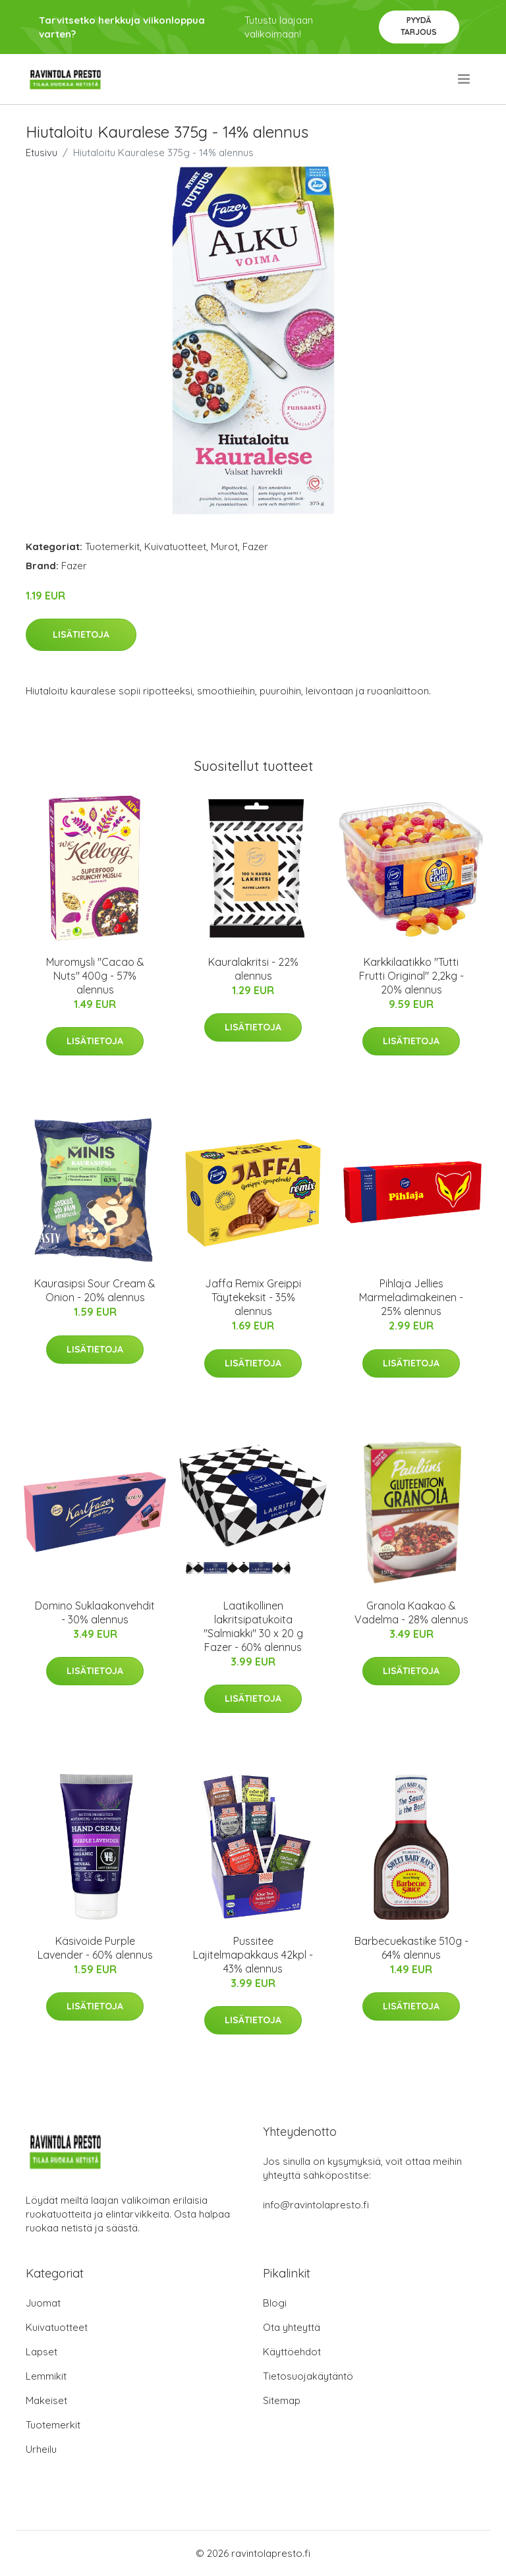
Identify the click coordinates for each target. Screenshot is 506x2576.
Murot (224, 546)
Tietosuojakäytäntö (308, 2376)
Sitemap (281, 2400)
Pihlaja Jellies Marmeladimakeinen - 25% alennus (411, 1297)
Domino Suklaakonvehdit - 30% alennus (95, 1612)
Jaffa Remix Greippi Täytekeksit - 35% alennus (253, 1297)
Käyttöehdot (292, 2351)
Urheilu (41, 2449)
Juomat (43, 2303)
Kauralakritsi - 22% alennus (253, 968)
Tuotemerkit (112, 546)
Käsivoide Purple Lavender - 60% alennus (95, 1947)
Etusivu (41, 152)
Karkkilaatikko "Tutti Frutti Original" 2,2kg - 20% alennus (411, 975)
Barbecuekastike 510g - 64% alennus (411, 1947)
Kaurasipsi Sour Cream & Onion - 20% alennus (94, 1290)
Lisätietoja (81, 634)
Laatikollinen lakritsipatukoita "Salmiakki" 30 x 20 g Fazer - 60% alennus (253, 1626)
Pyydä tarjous (419, 26)
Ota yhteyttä (291, 2327)
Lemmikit (46, 2376)
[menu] (464, 79)
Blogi (275, 2303)
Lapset (41, 2351)
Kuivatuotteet (175, 546)
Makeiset (46, 2400)
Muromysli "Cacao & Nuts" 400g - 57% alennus (95, 975)
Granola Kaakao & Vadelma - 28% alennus (411, 1612)
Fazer (255, 546)
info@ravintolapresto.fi (316, 2204)
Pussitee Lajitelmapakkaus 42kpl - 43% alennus (253, 1954)
